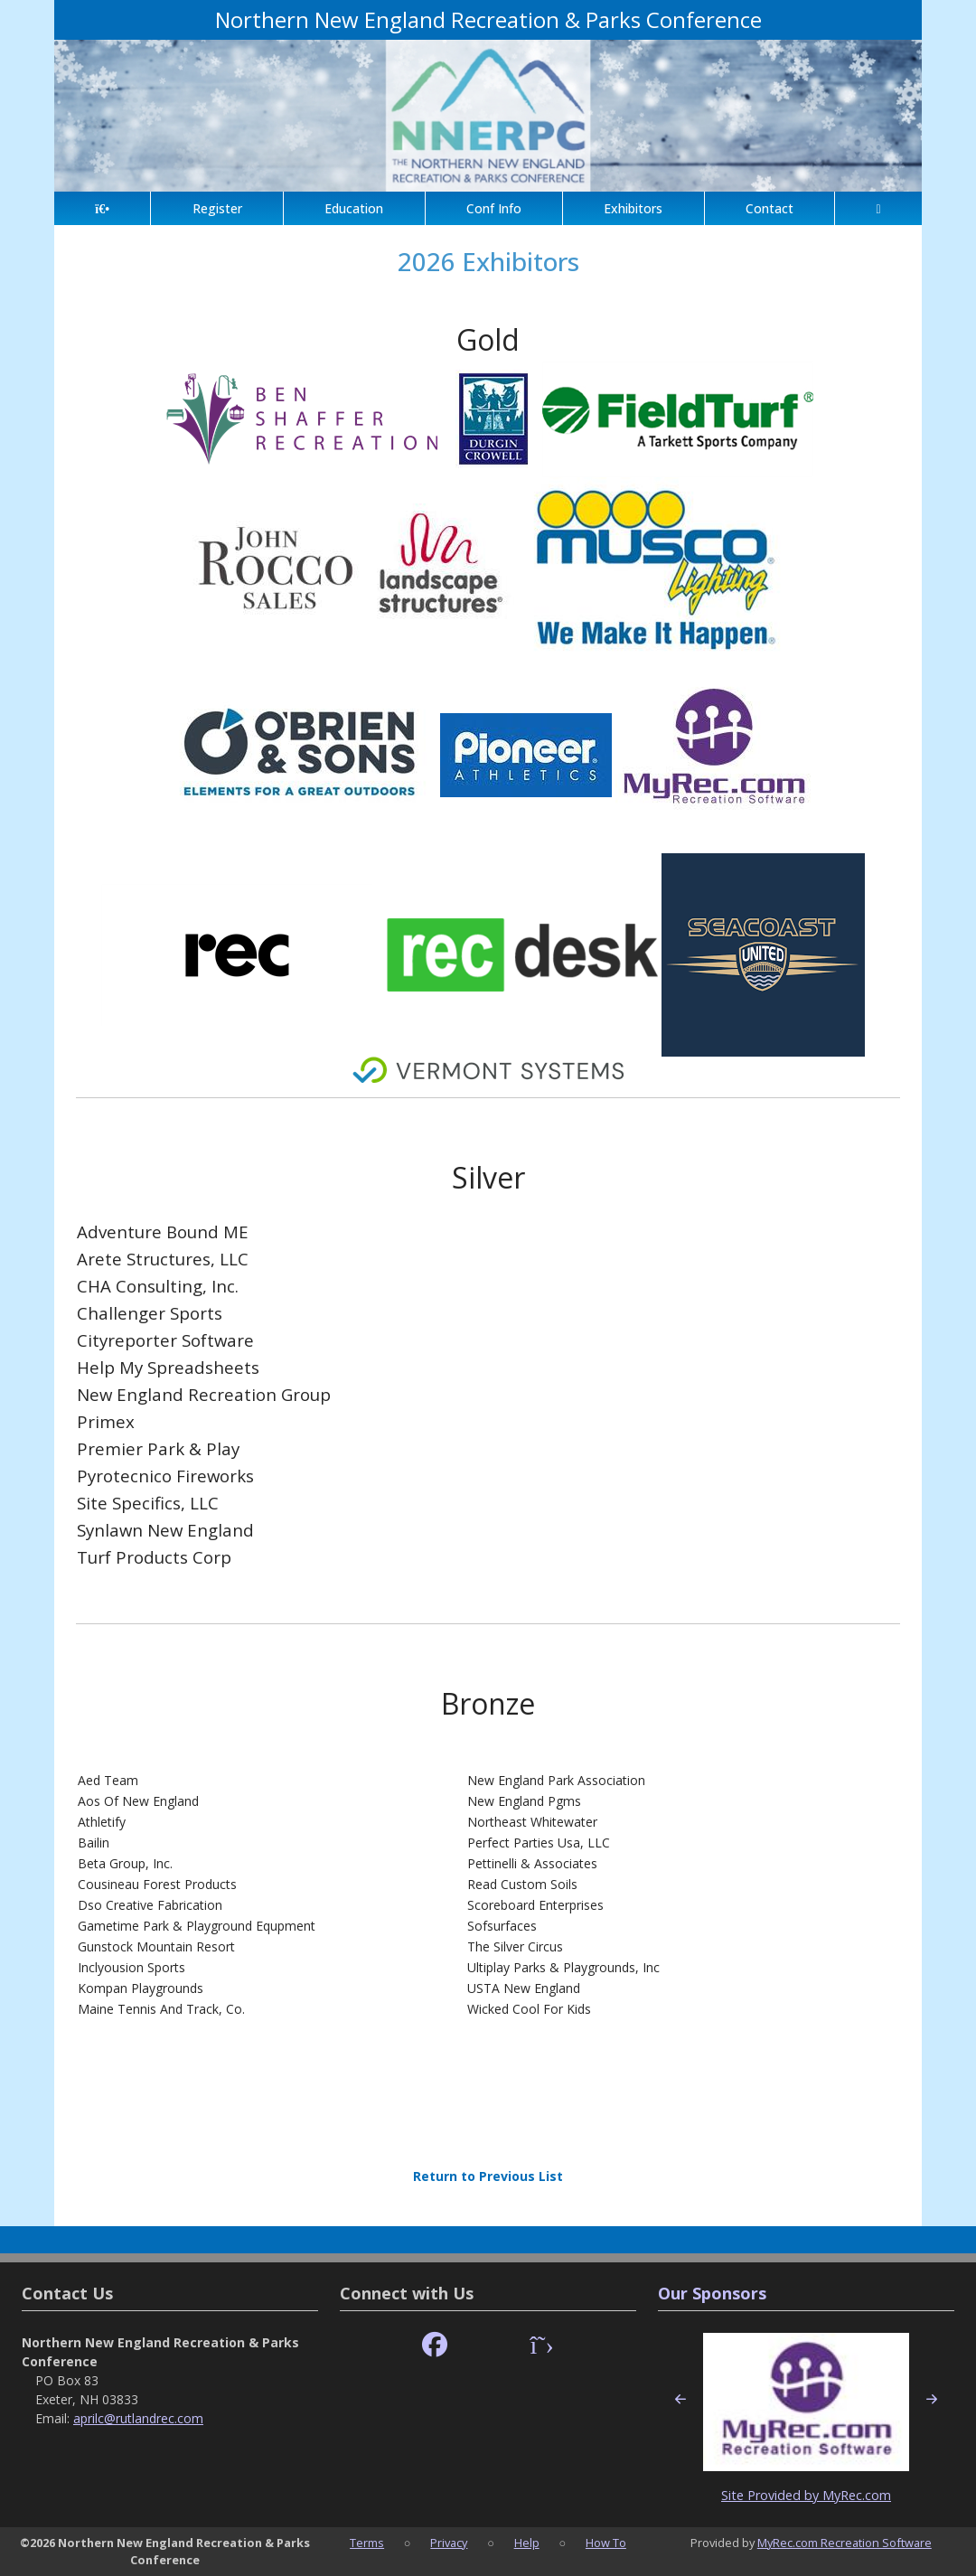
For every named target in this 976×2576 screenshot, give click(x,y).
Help (527, 2542)
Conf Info (493, 208)
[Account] (878, 208)
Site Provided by (771, 2495)
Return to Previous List (488, 2176)
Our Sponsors (712, 2293)
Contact (769, 208)
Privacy (448, 2542)
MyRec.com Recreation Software (844, 2542)
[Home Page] (102, 208)
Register (217, 208)
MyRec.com (856, 2495)
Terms (367, 2542)
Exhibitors (633, 208)
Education (353, 208)
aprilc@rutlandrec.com (138, 2418)
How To (606, 2542)
